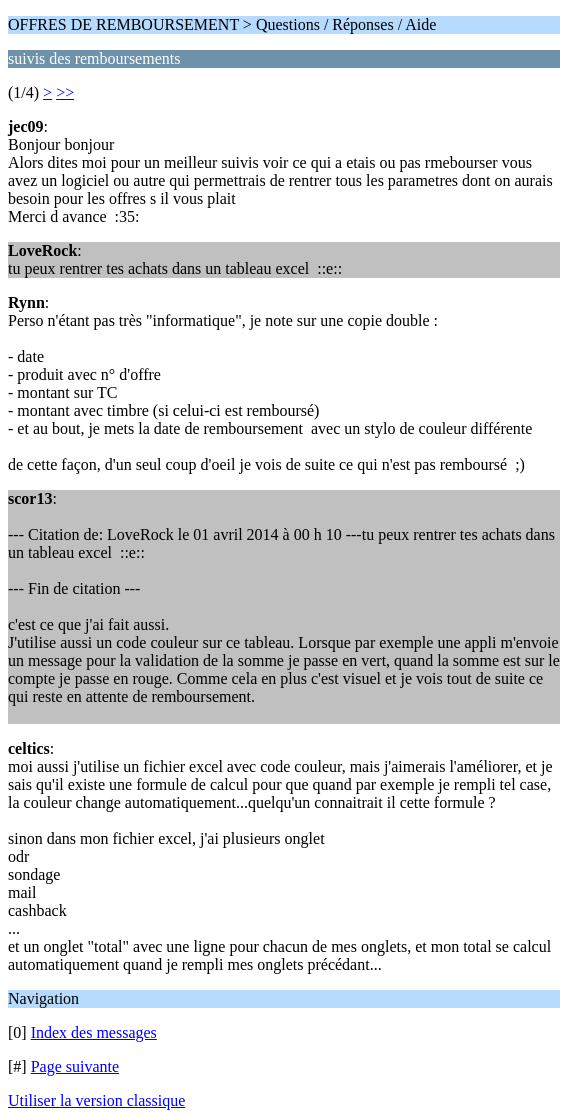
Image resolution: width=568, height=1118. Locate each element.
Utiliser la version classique (96, 1100)
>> (65, 92)
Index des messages (94, 1032)
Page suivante (75, 1066)
